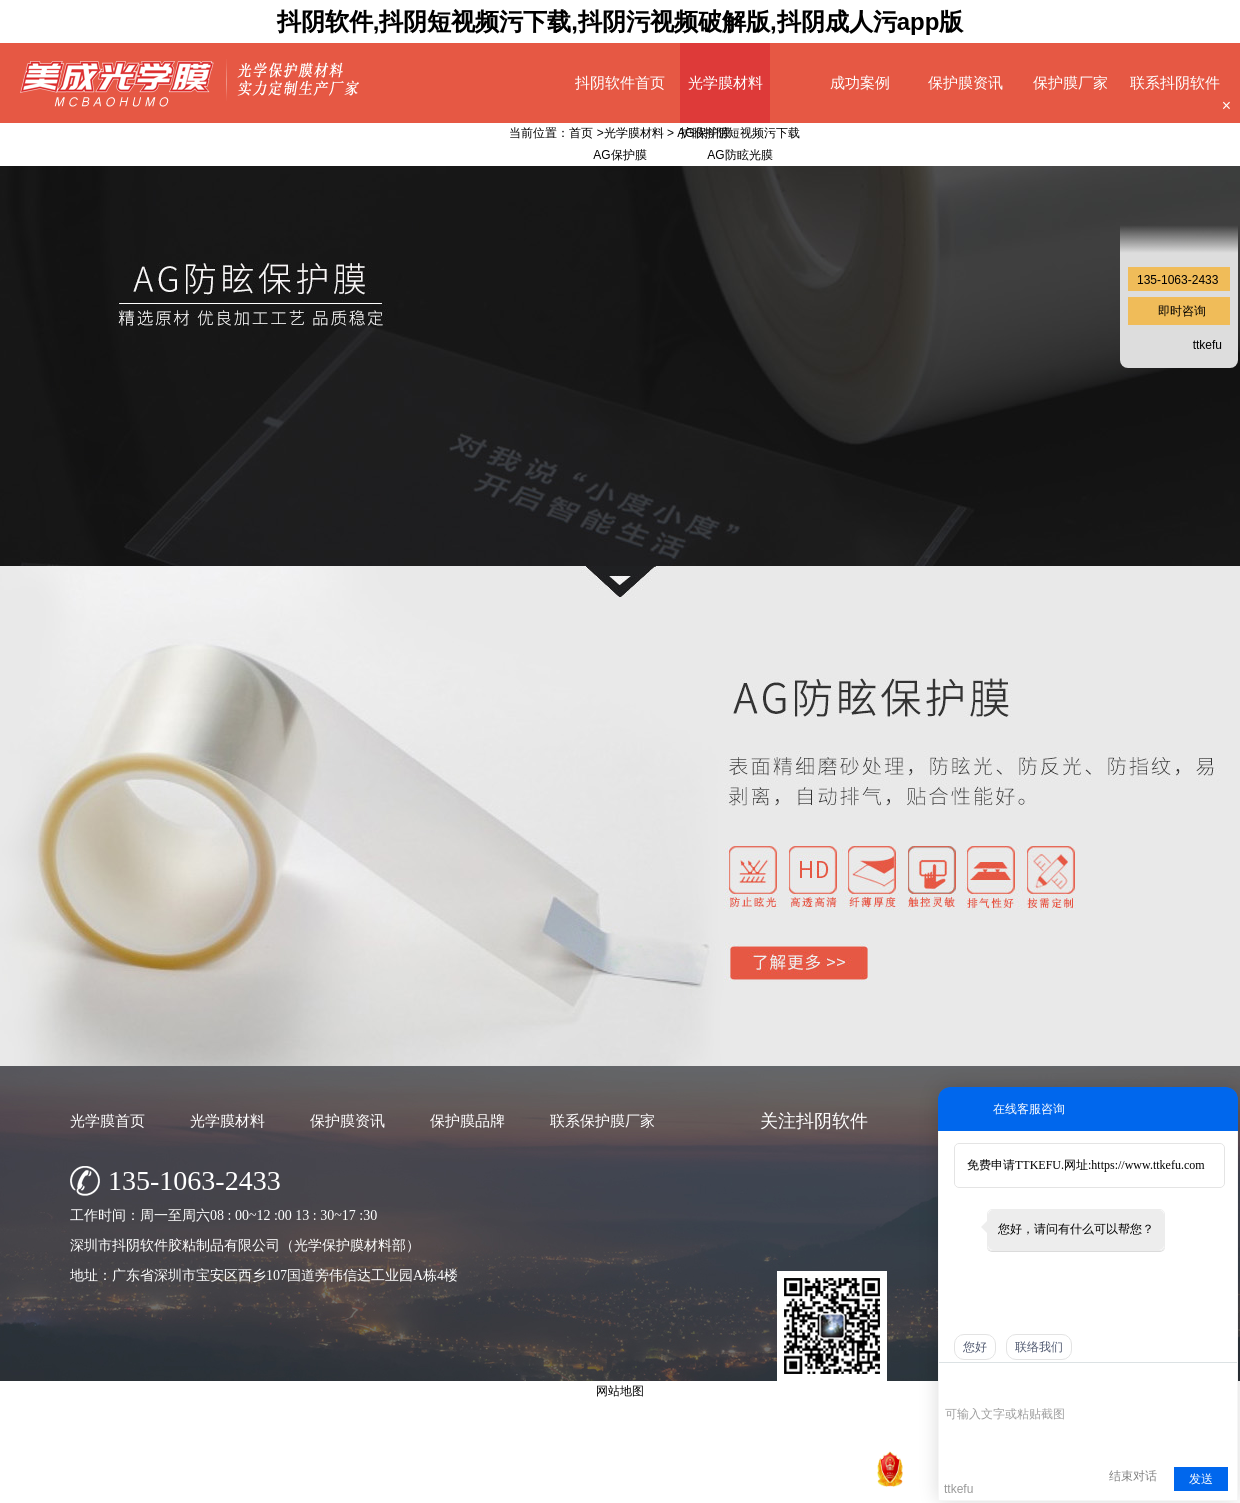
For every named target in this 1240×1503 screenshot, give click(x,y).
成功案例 (860, 82)
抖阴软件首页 (620, 82)
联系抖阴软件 (1175, 82)
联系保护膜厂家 (602, 1120)
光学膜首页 (107, 1120)
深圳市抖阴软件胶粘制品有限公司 (539, 1482)
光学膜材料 (725, 82)
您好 (975, 1347)
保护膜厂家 (1070, 82)
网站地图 (844, 1482)
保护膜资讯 (965, 82)
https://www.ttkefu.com (1147, 1165)
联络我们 (1039, 1347)
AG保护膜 (703, 133)
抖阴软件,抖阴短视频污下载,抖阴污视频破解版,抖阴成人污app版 (620, 21)
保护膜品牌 (467, 1120)
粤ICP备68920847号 (755, 1482)
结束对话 (1133, 1476)
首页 (581, 133)
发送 (1201, 1479)
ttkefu (1207, 345)
